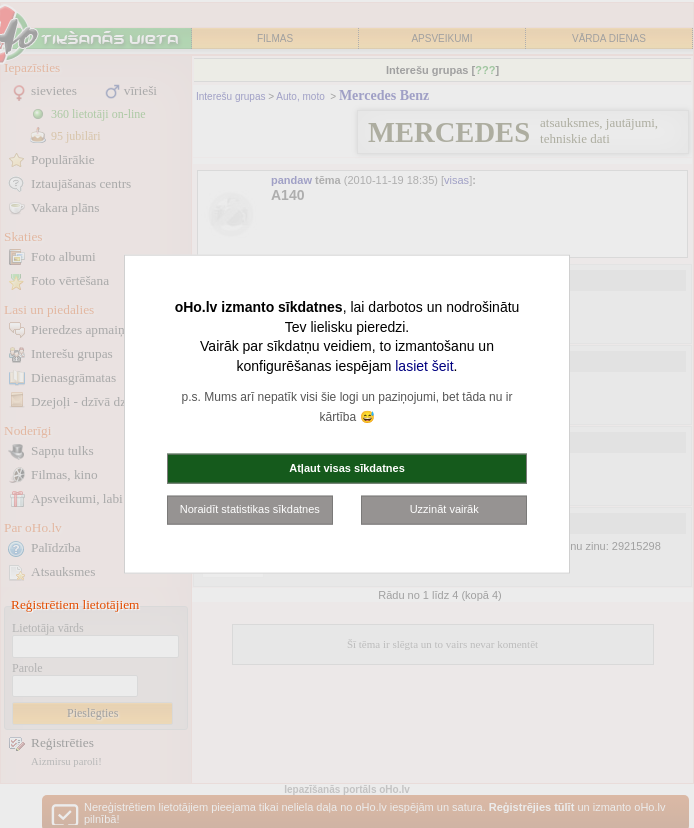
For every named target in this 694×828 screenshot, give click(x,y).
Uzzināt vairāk (444, 509)
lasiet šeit (424, 365)
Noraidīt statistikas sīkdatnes (250, 509)
